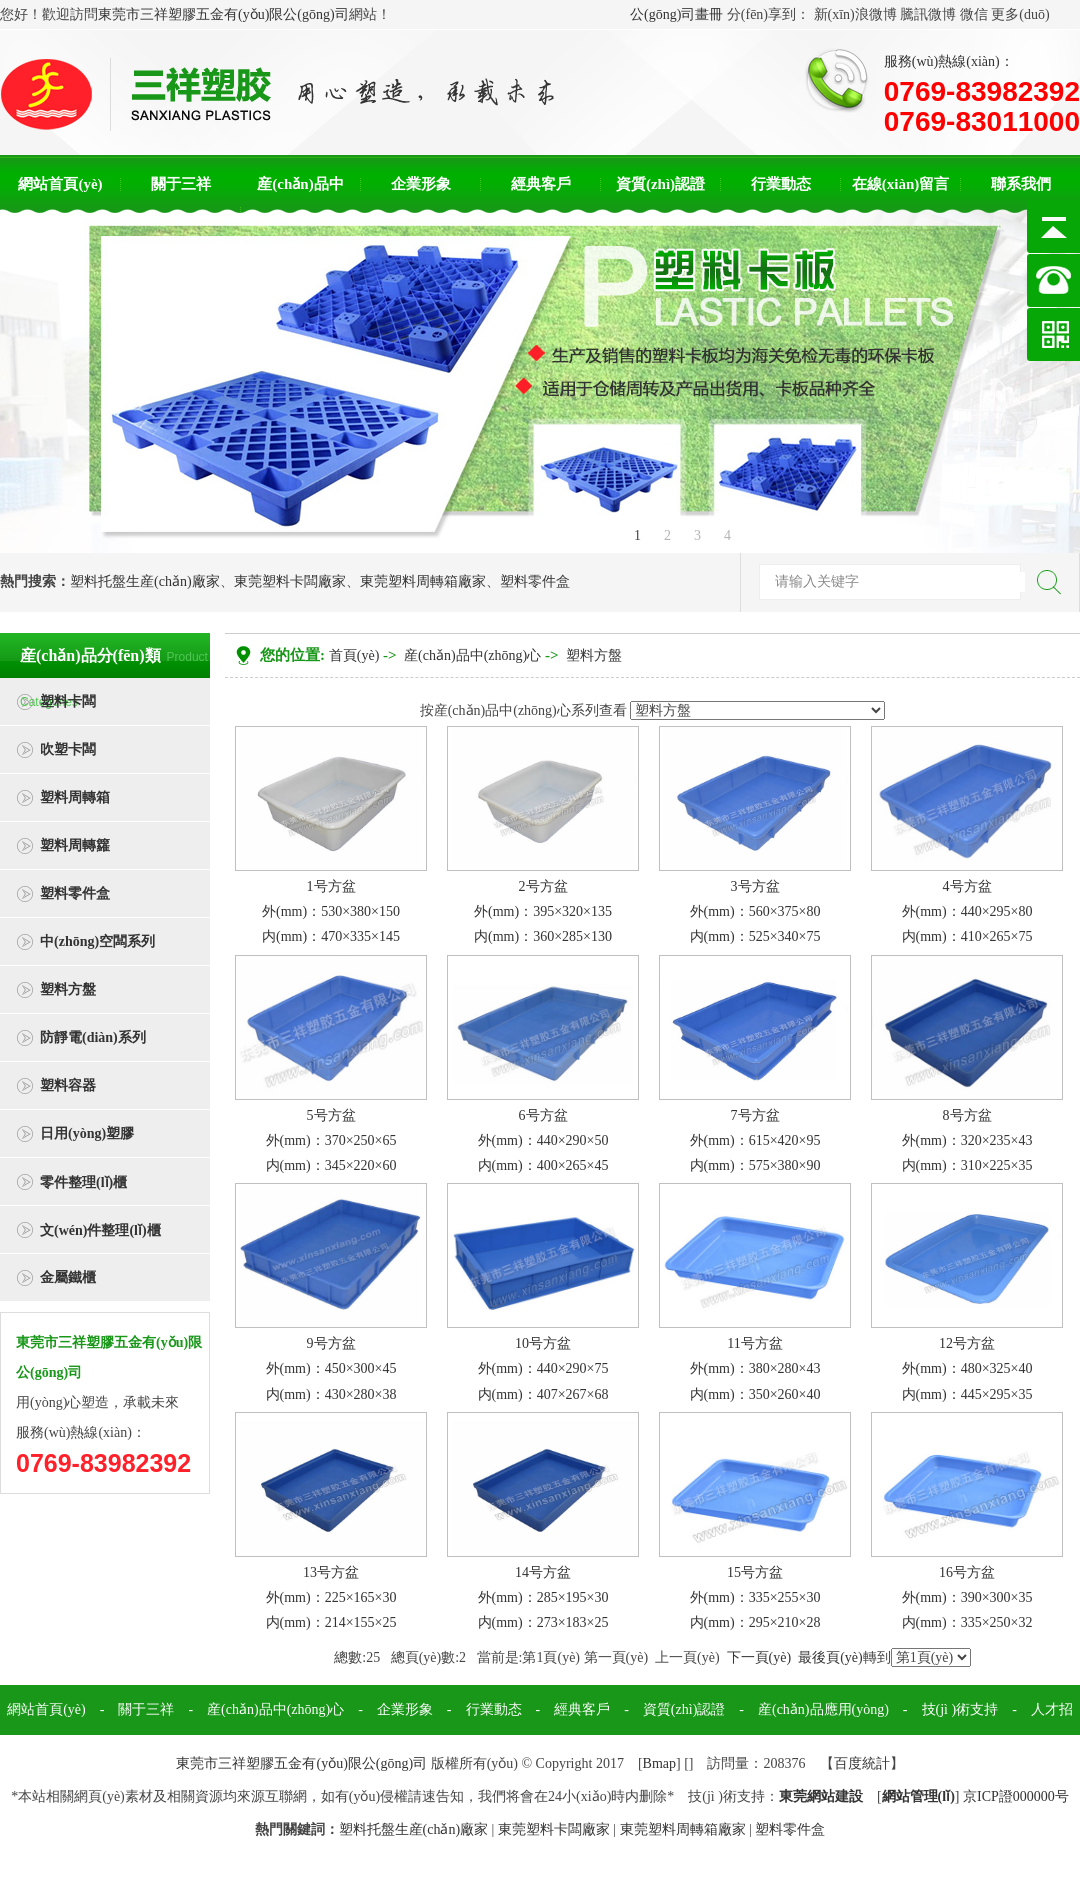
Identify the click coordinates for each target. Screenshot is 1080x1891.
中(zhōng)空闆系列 (97, 941)
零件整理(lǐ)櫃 (83, 1182)
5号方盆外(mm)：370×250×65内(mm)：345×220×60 (331, 1140)
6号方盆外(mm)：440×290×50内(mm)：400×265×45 (543, 1140)
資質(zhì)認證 (660, 184)
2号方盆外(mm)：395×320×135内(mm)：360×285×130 (543, 911)
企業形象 (421, 184)
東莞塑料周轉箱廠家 (423, 581)
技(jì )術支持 (960, 1709)
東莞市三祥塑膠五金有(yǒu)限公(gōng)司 (223, 14)
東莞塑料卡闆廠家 (290, 581)
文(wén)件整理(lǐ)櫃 (100, 1230)
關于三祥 (181, 184)
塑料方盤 (68, 989)
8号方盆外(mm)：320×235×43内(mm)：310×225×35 (967, 1140)
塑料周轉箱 (75, 797)
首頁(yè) (354, 655)
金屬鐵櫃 (68, 1277)
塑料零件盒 (535, 581)
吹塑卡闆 (68, 749)
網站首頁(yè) (60, 184)
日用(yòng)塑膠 (87, 1133)
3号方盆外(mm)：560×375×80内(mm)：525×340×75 (755, 911)
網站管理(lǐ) (918, 1796)
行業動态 (781, 184)
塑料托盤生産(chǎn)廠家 (145, 581)
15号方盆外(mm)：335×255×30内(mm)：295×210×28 (755, 1597)
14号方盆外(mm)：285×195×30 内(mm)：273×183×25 (543, 1597)
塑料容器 (68, 1085)
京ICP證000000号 (1016, 1796)
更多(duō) (1020, 14)
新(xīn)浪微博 (855, 14)
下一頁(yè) (759, 1657)
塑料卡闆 (68, 701)
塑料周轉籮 (75, 845)
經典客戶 (541, 184)
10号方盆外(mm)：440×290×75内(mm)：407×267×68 (543, 1368)
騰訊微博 (928, 14)
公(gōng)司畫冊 (676, 14)
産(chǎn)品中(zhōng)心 (472, 655)
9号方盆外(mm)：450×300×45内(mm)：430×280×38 (331, 1368)
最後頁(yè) (830, 1657)
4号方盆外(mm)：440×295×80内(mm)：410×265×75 (967, 911)
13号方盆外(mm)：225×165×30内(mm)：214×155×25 (331, 1597)
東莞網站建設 (821, 1796)
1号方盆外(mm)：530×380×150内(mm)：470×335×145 (331, 911)
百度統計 (862, 1763)
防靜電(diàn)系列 (93, 1037)
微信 (974, 14)
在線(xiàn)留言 (901, 184)
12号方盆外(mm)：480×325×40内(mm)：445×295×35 (967, 1368)
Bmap (659, 1763)
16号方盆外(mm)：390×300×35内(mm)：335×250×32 (967, 1597)
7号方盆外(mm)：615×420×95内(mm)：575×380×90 (755, 1140)
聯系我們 (1021, 184)
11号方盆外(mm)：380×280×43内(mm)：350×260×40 (755, 1368)
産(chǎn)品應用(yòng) (823, 1709)
